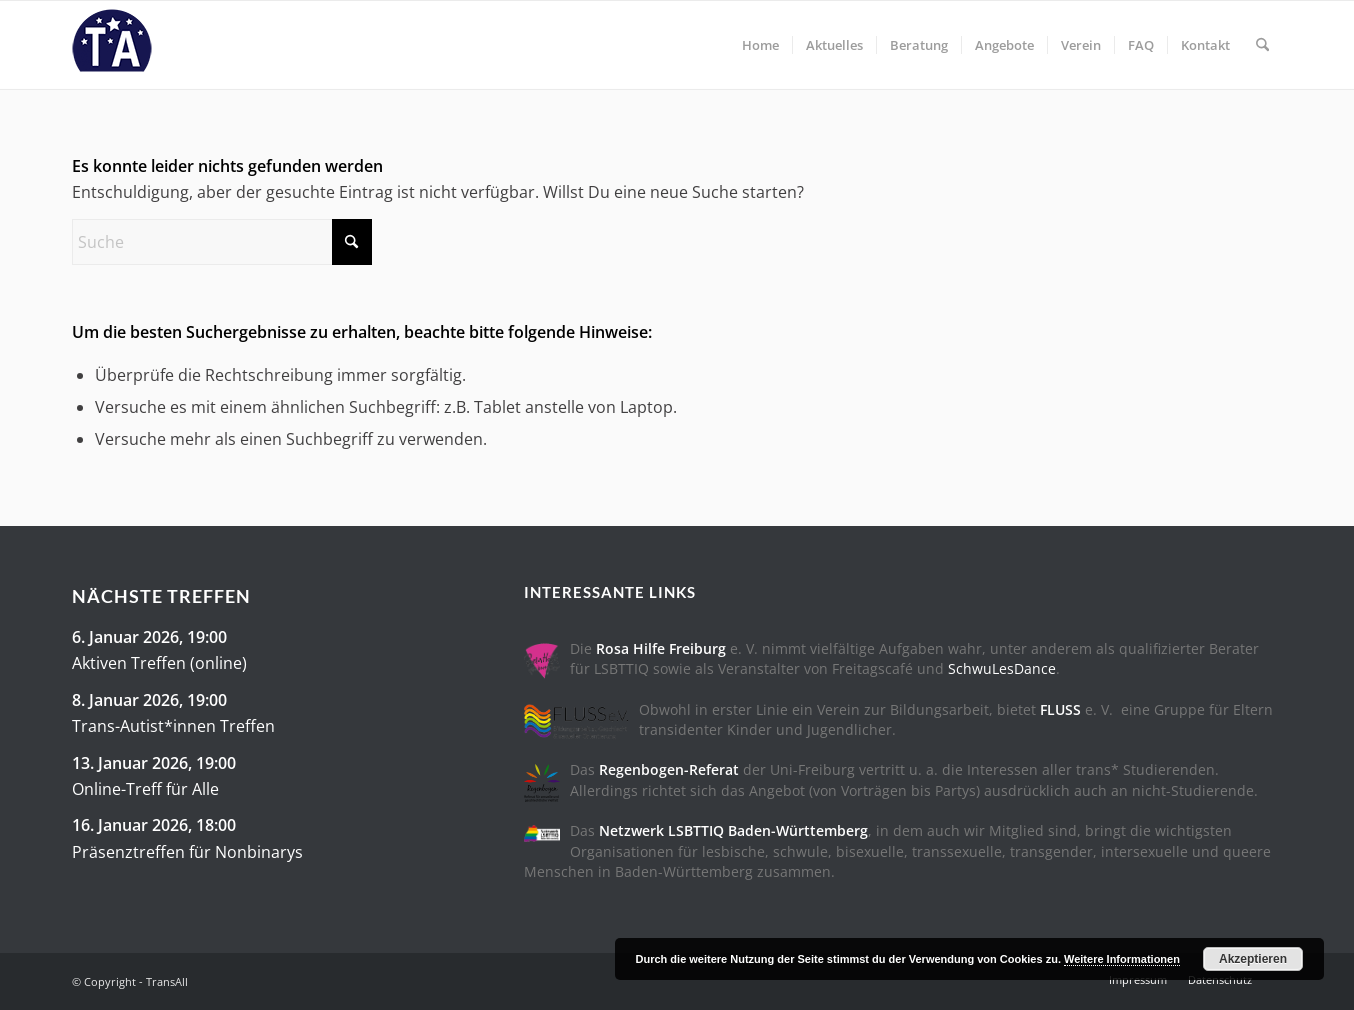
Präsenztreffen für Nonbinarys (187, 852)
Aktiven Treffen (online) (159, 663)
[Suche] (1262, 45)
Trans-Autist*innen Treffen (173, 726)
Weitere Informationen (1122, 959)
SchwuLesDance (1002, 668)
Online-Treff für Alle (145, 789)
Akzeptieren (1253, 959)
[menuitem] (760, 45)
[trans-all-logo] (112, 45)
